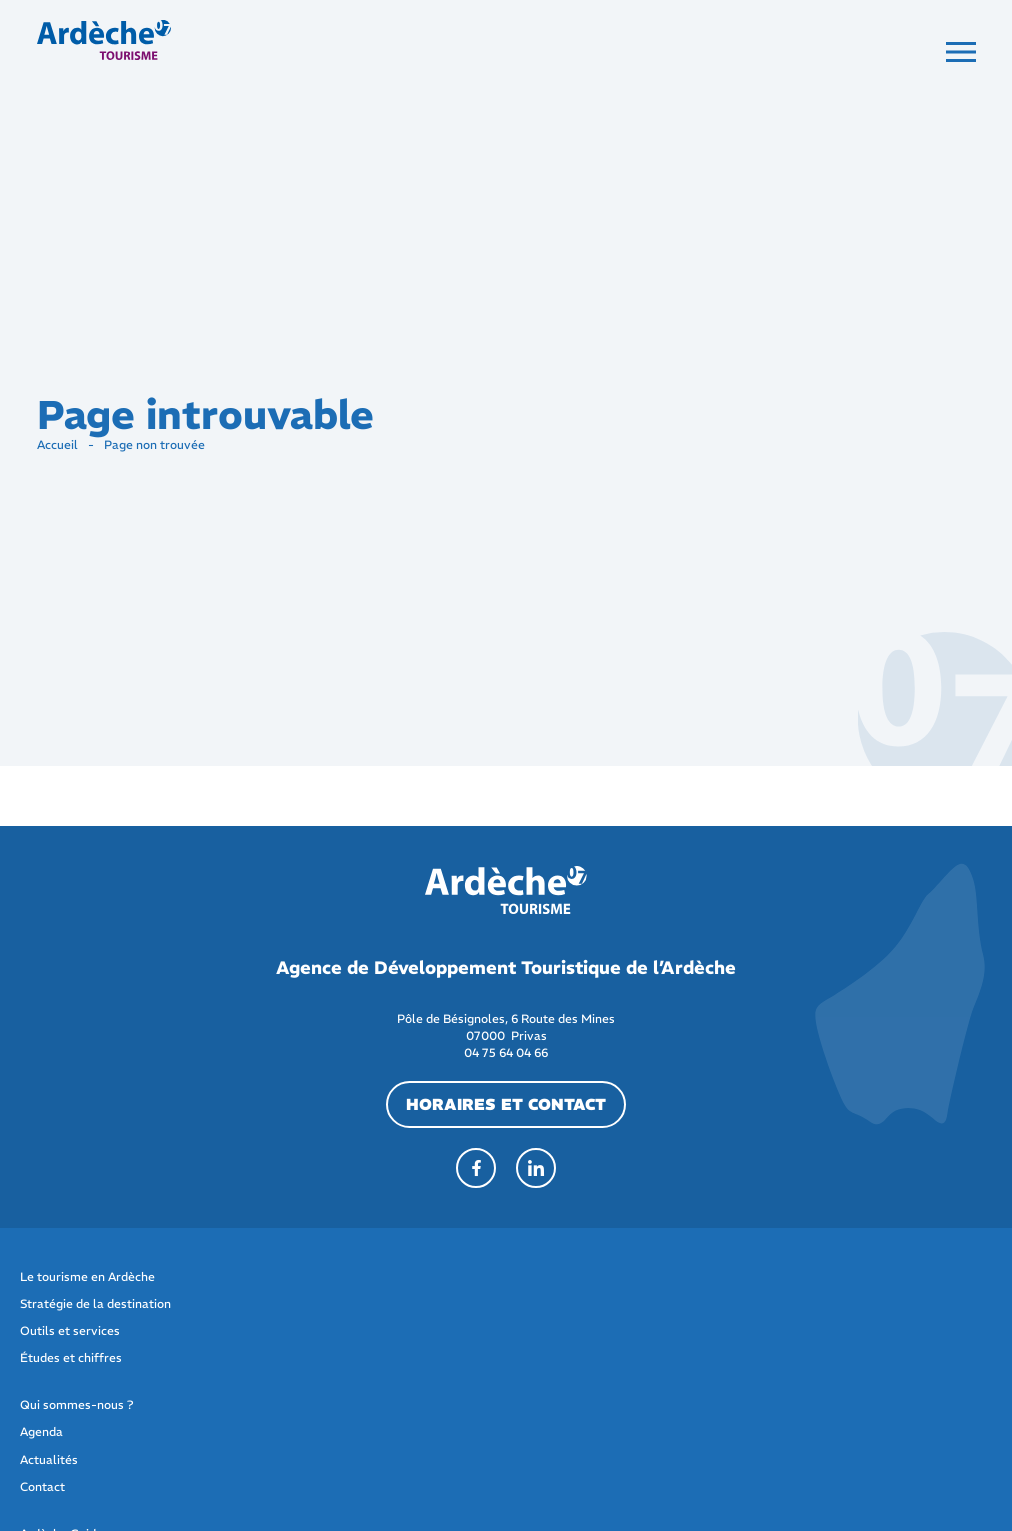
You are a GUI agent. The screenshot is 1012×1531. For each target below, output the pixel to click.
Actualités (49, 1459)
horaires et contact (506, 1104)
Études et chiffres (71, 1357)
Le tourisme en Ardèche (87, 1276)
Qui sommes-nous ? (77, 1404)
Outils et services (70, 1330)
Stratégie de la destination (95, 1303)
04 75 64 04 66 (506, 1052)
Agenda (41, 1431)
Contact (42, 1486)
